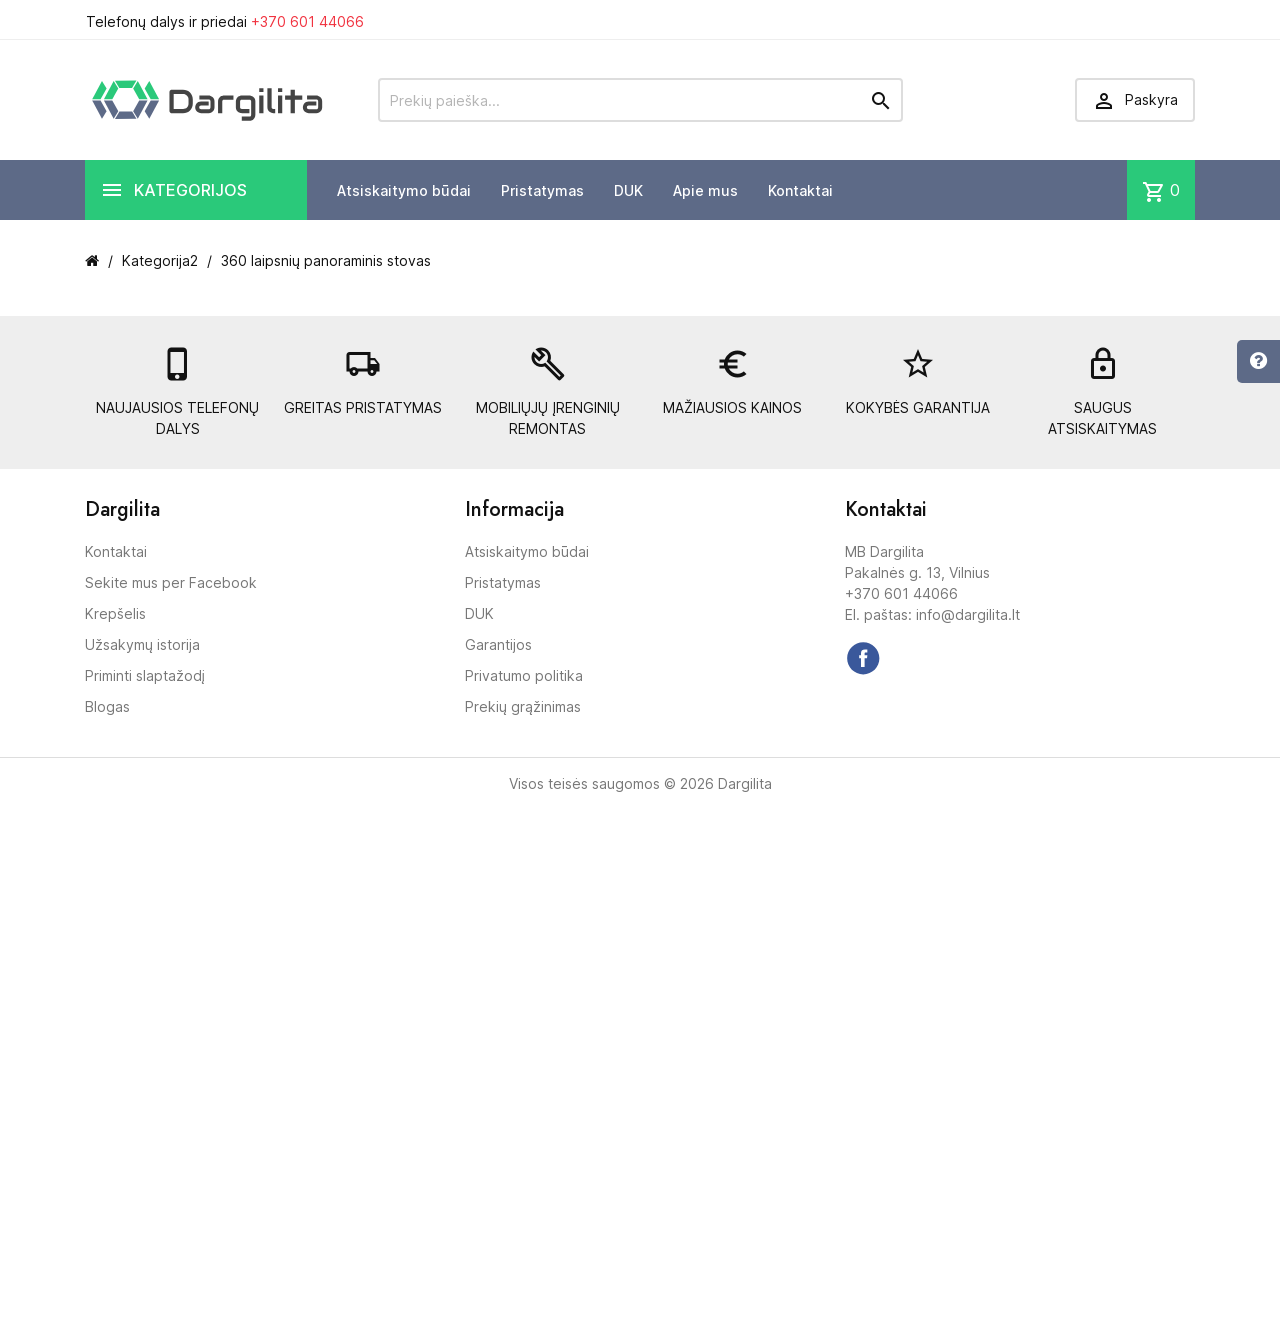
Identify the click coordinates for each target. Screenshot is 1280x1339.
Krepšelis (115, 613)
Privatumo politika (524, 675)
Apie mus (705, 190)
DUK (628, 190)
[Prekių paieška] (640, 100)
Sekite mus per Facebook (171, 582)
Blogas (107, 706)
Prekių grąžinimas (523, 706)
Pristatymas (542, 190)
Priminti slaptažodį (145, 675)
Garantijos (498, 644)
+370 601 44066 (307, 21)
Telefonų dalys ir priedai (225, 21)
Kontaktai (800, 190)
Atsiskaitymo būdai (404, 190)
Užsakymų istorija (142, 644)
